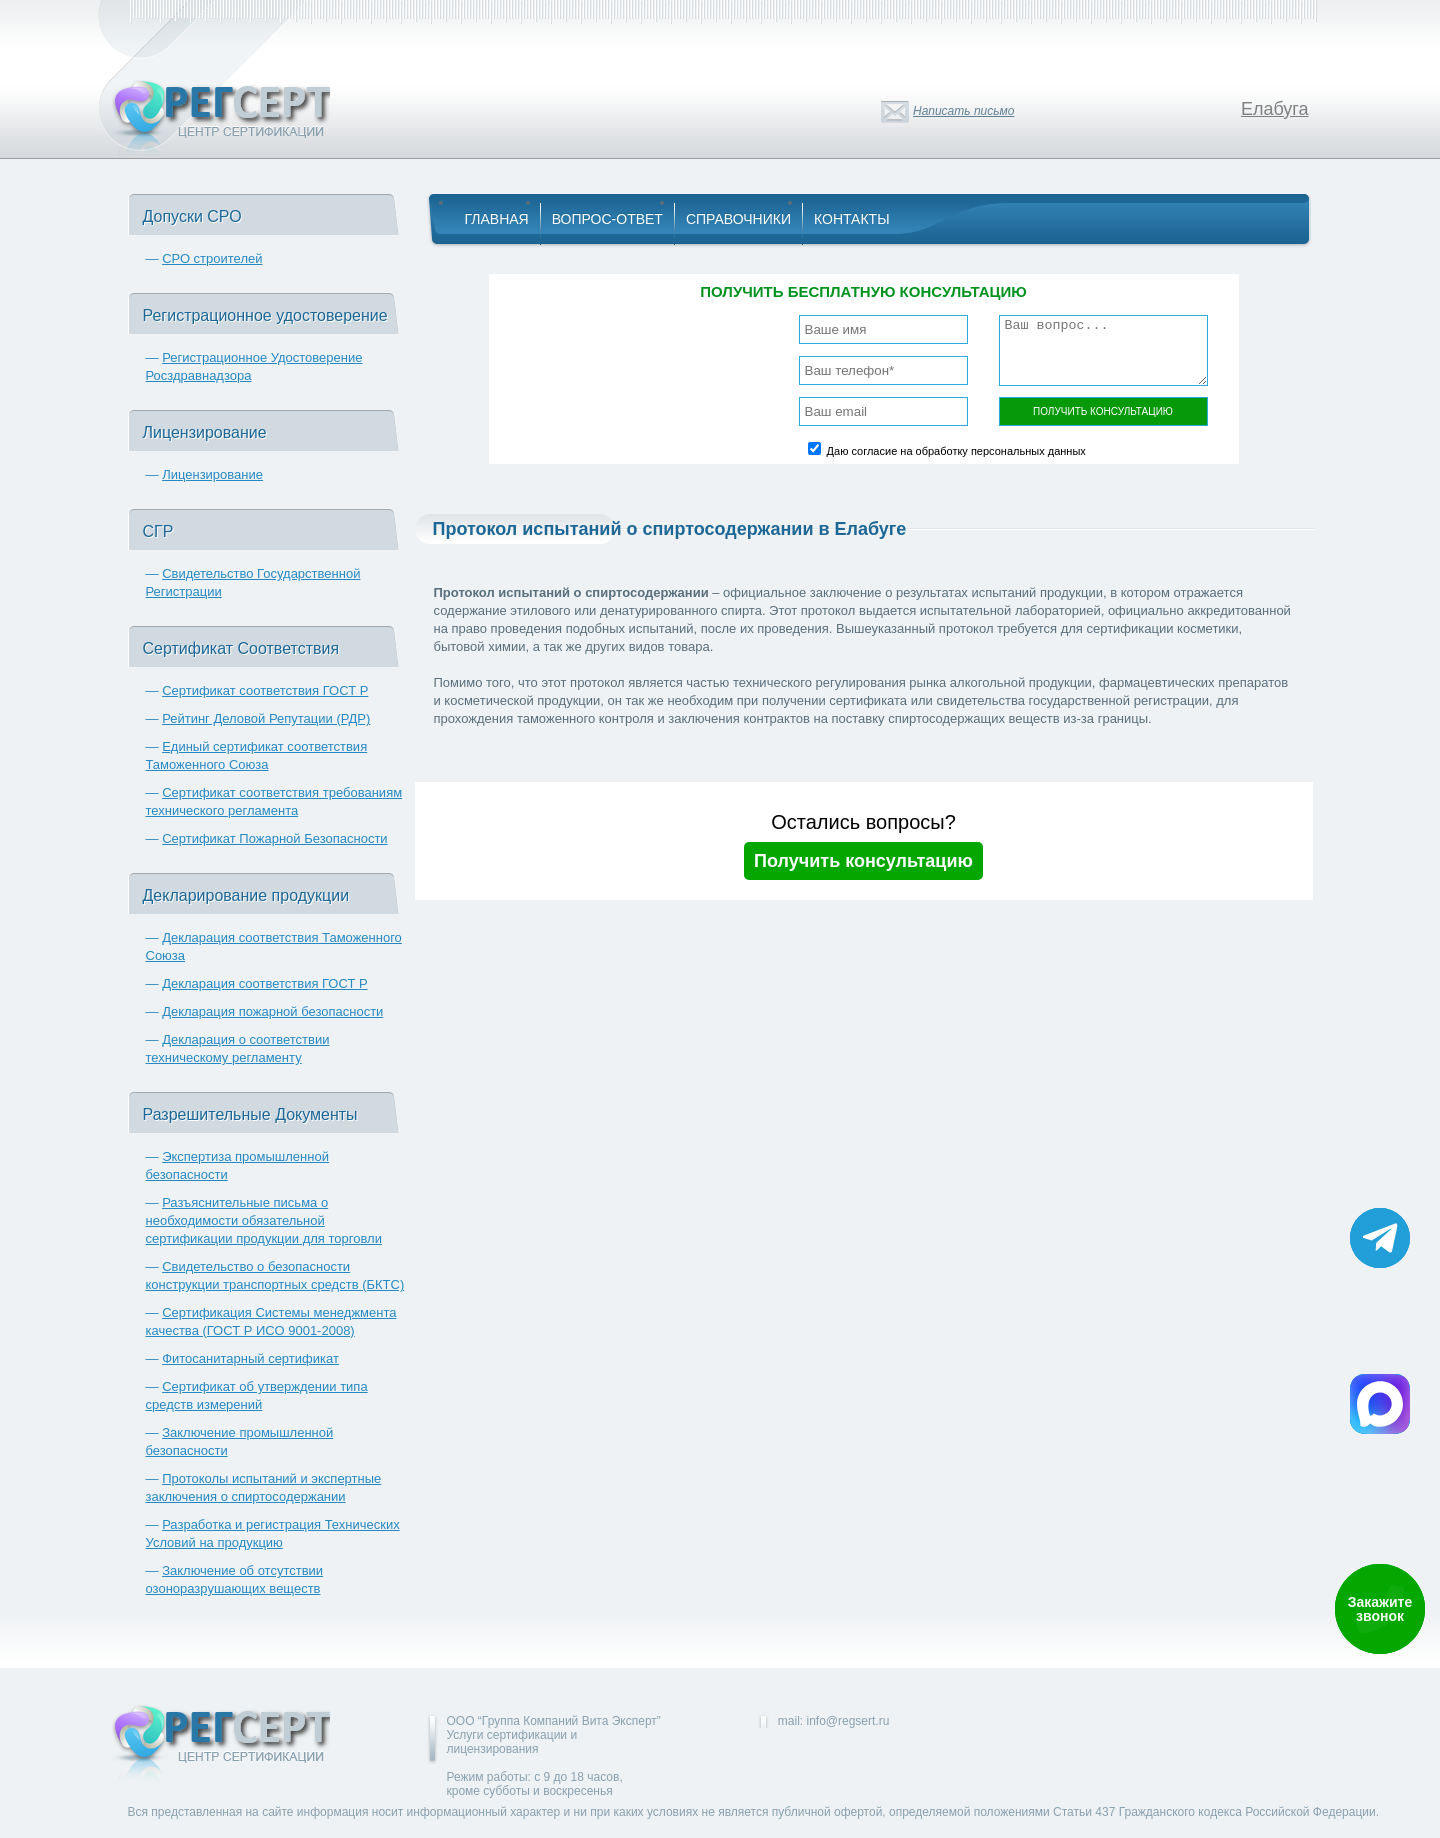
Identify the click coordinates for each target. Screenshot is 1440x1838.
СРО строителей (212, 258)
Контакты (852, 219)
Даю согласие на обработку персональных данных (956, 451)
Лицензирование (212, 474)
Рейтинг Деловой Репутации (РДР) (266, 718)
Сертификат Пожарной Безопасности (275, 838)
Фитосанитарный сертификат (250, 1358)
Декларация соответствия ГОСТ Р (265, 983)
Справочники (738, 219)
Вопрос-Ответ (607, 219)
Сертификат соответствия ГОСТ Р (265, 690)
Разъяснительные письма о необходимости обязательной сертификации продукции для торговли (264, 1220)
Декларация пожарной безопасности (272, 1011)
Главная (497, 219)
